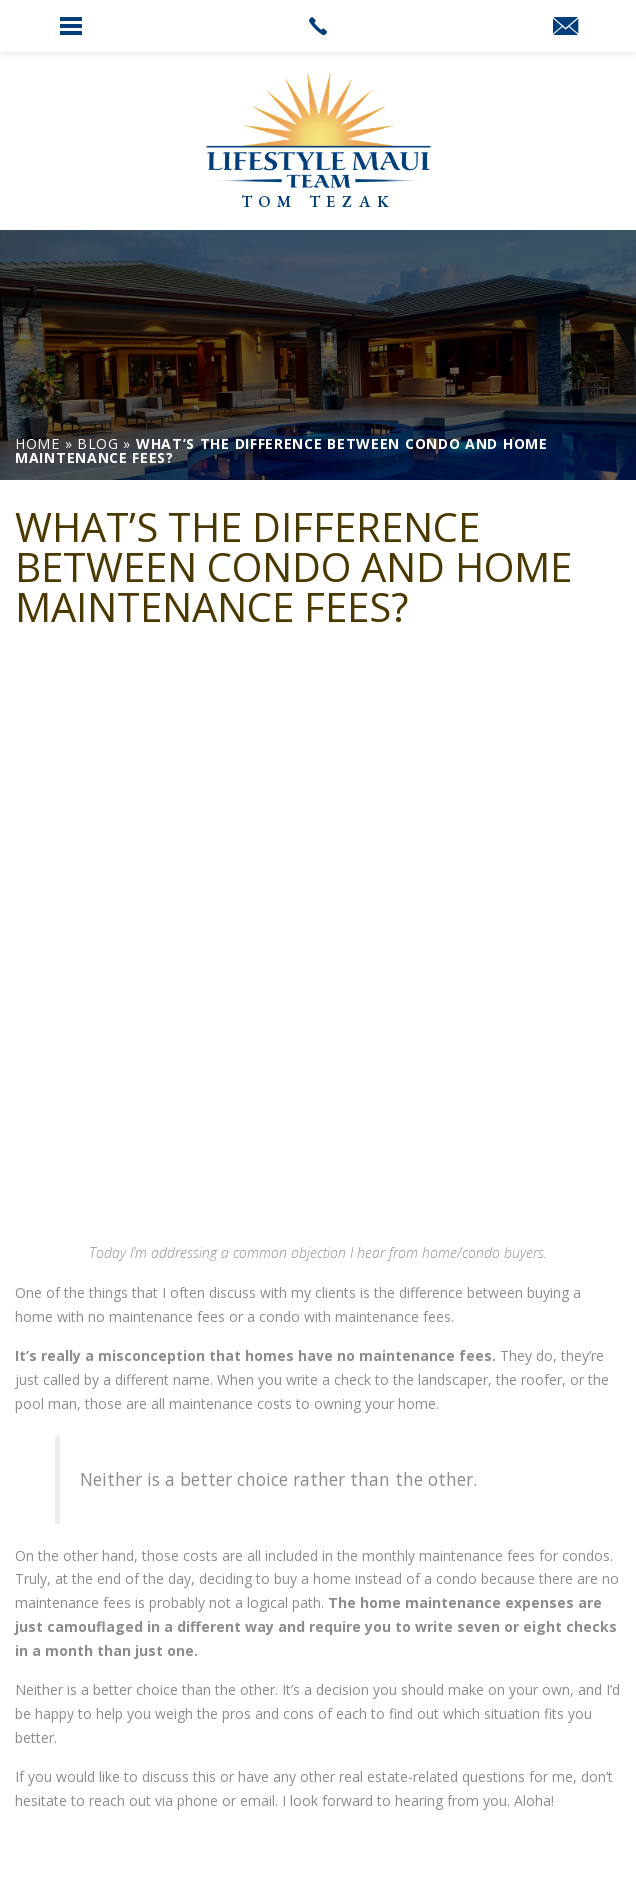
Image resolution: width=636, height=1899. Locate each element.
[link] (318, 26)
